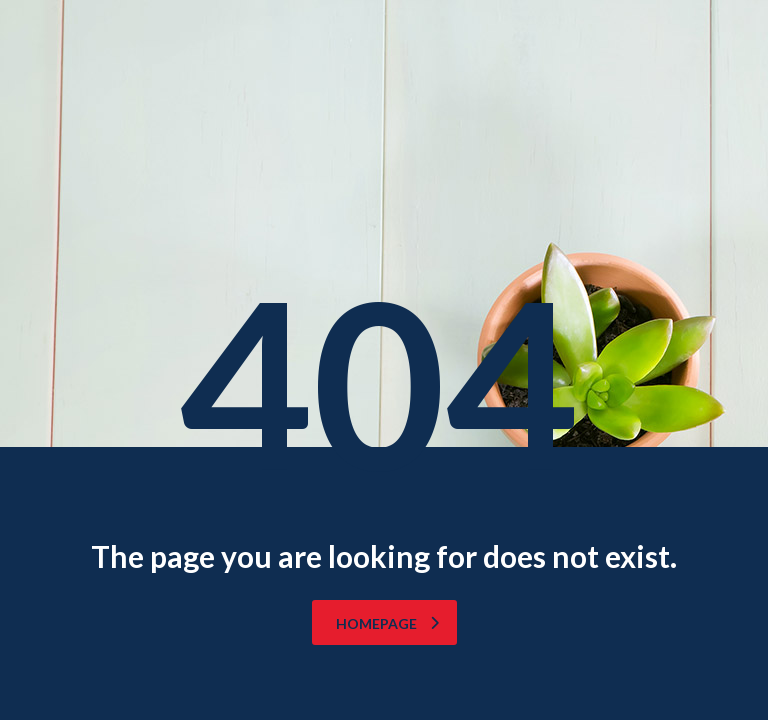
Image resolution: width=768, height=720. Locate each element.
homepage (387, 623)
